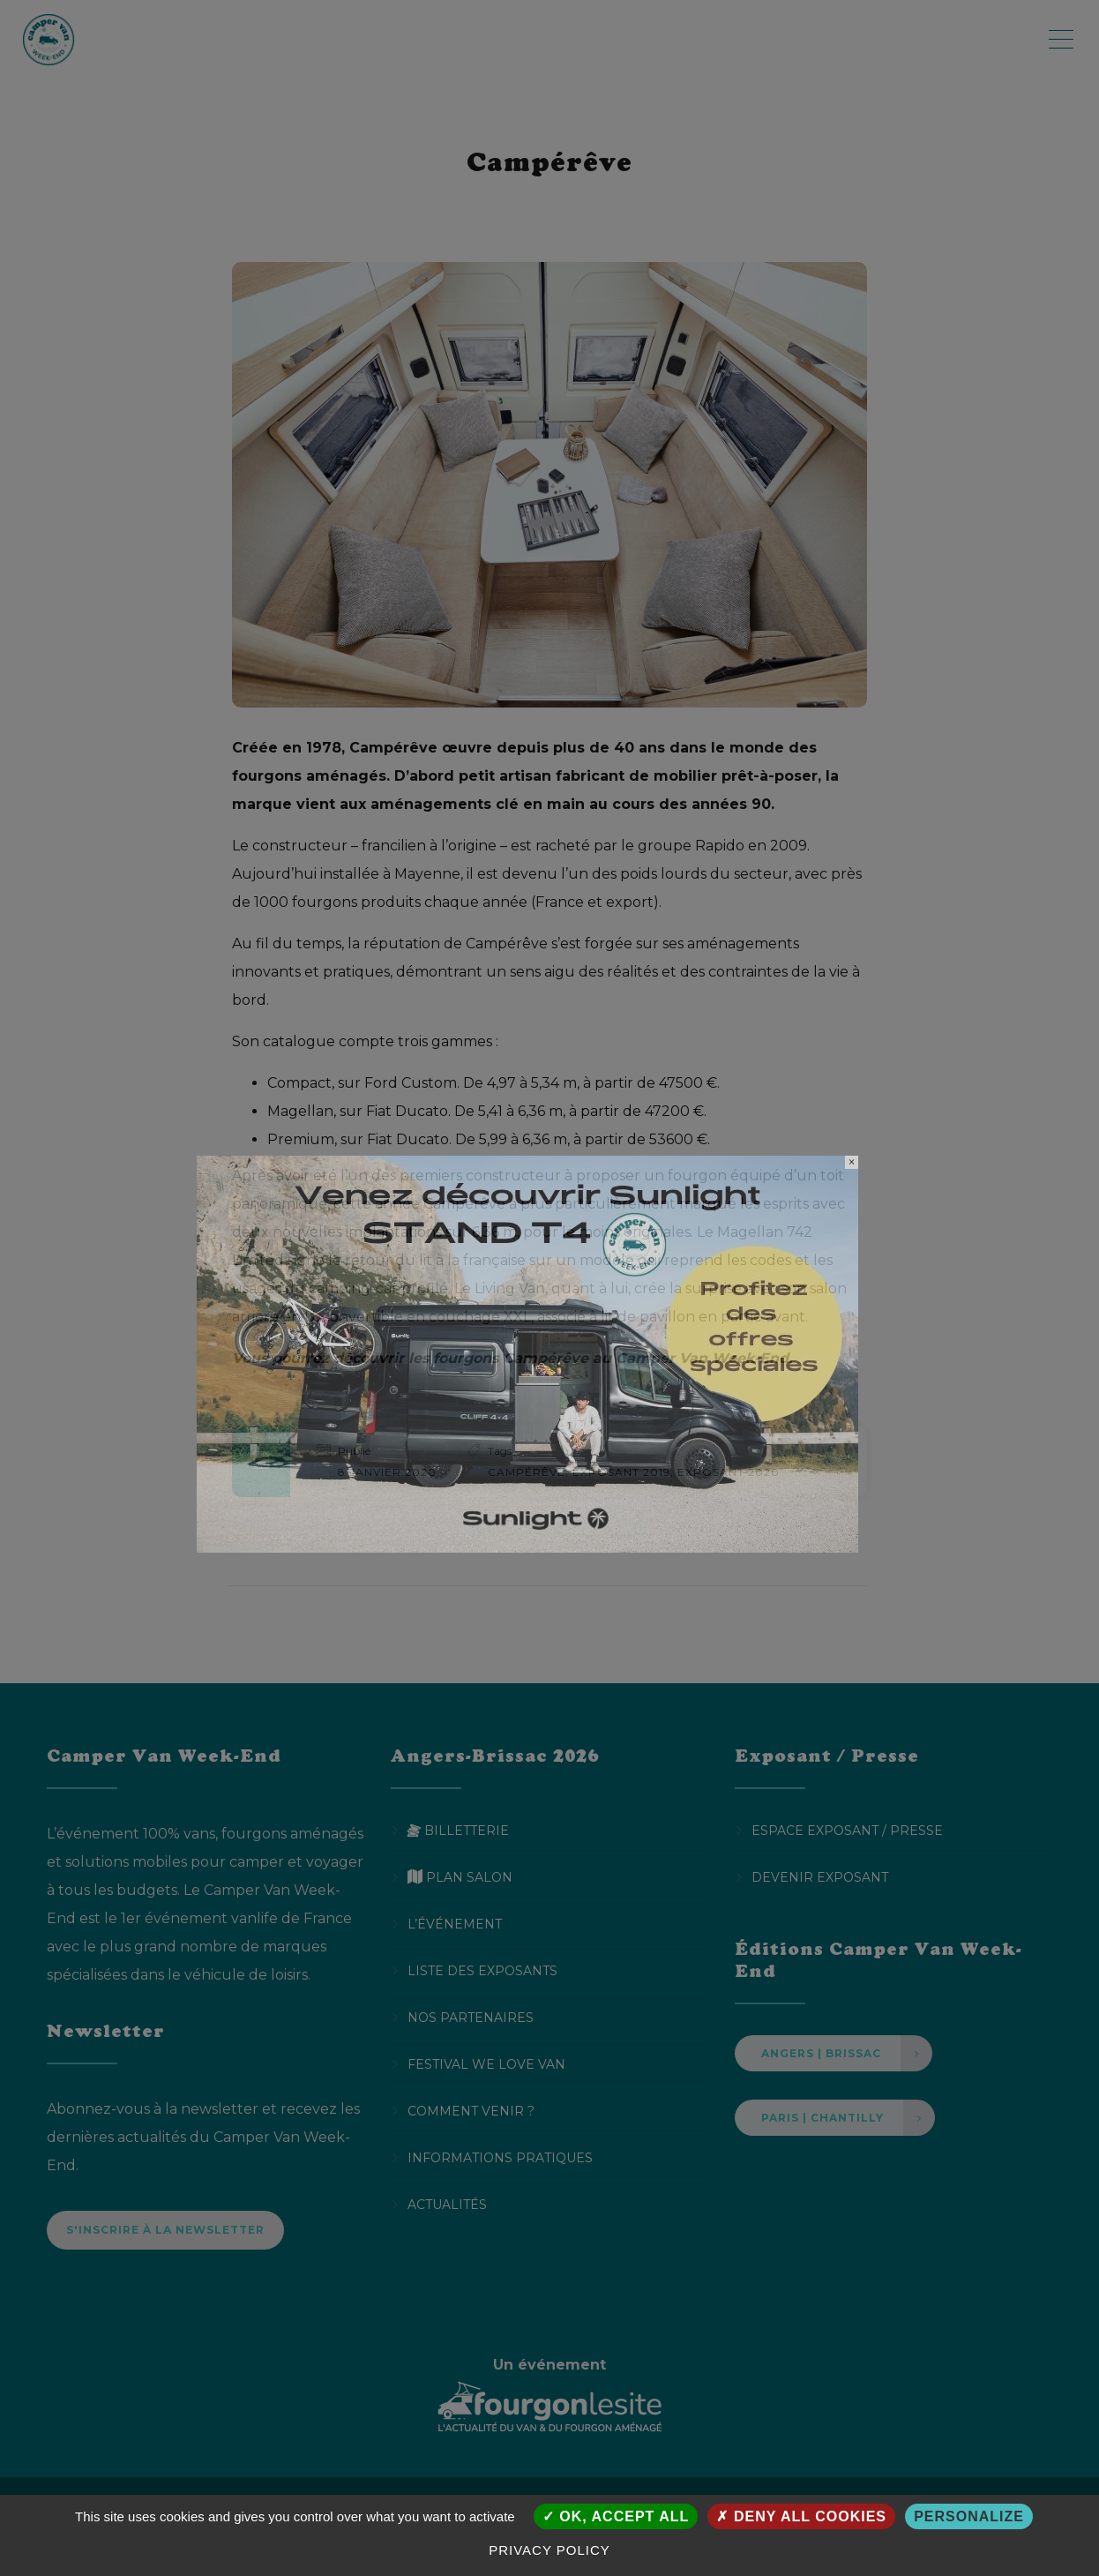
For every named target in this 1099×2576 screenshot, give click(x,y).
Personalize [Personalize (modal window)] (969, 2516)
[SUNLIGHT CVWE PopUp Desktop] (527, 1352)
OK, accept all (615, 2516)
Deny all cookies (801, 2516)
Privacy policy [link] (549, 2549)
